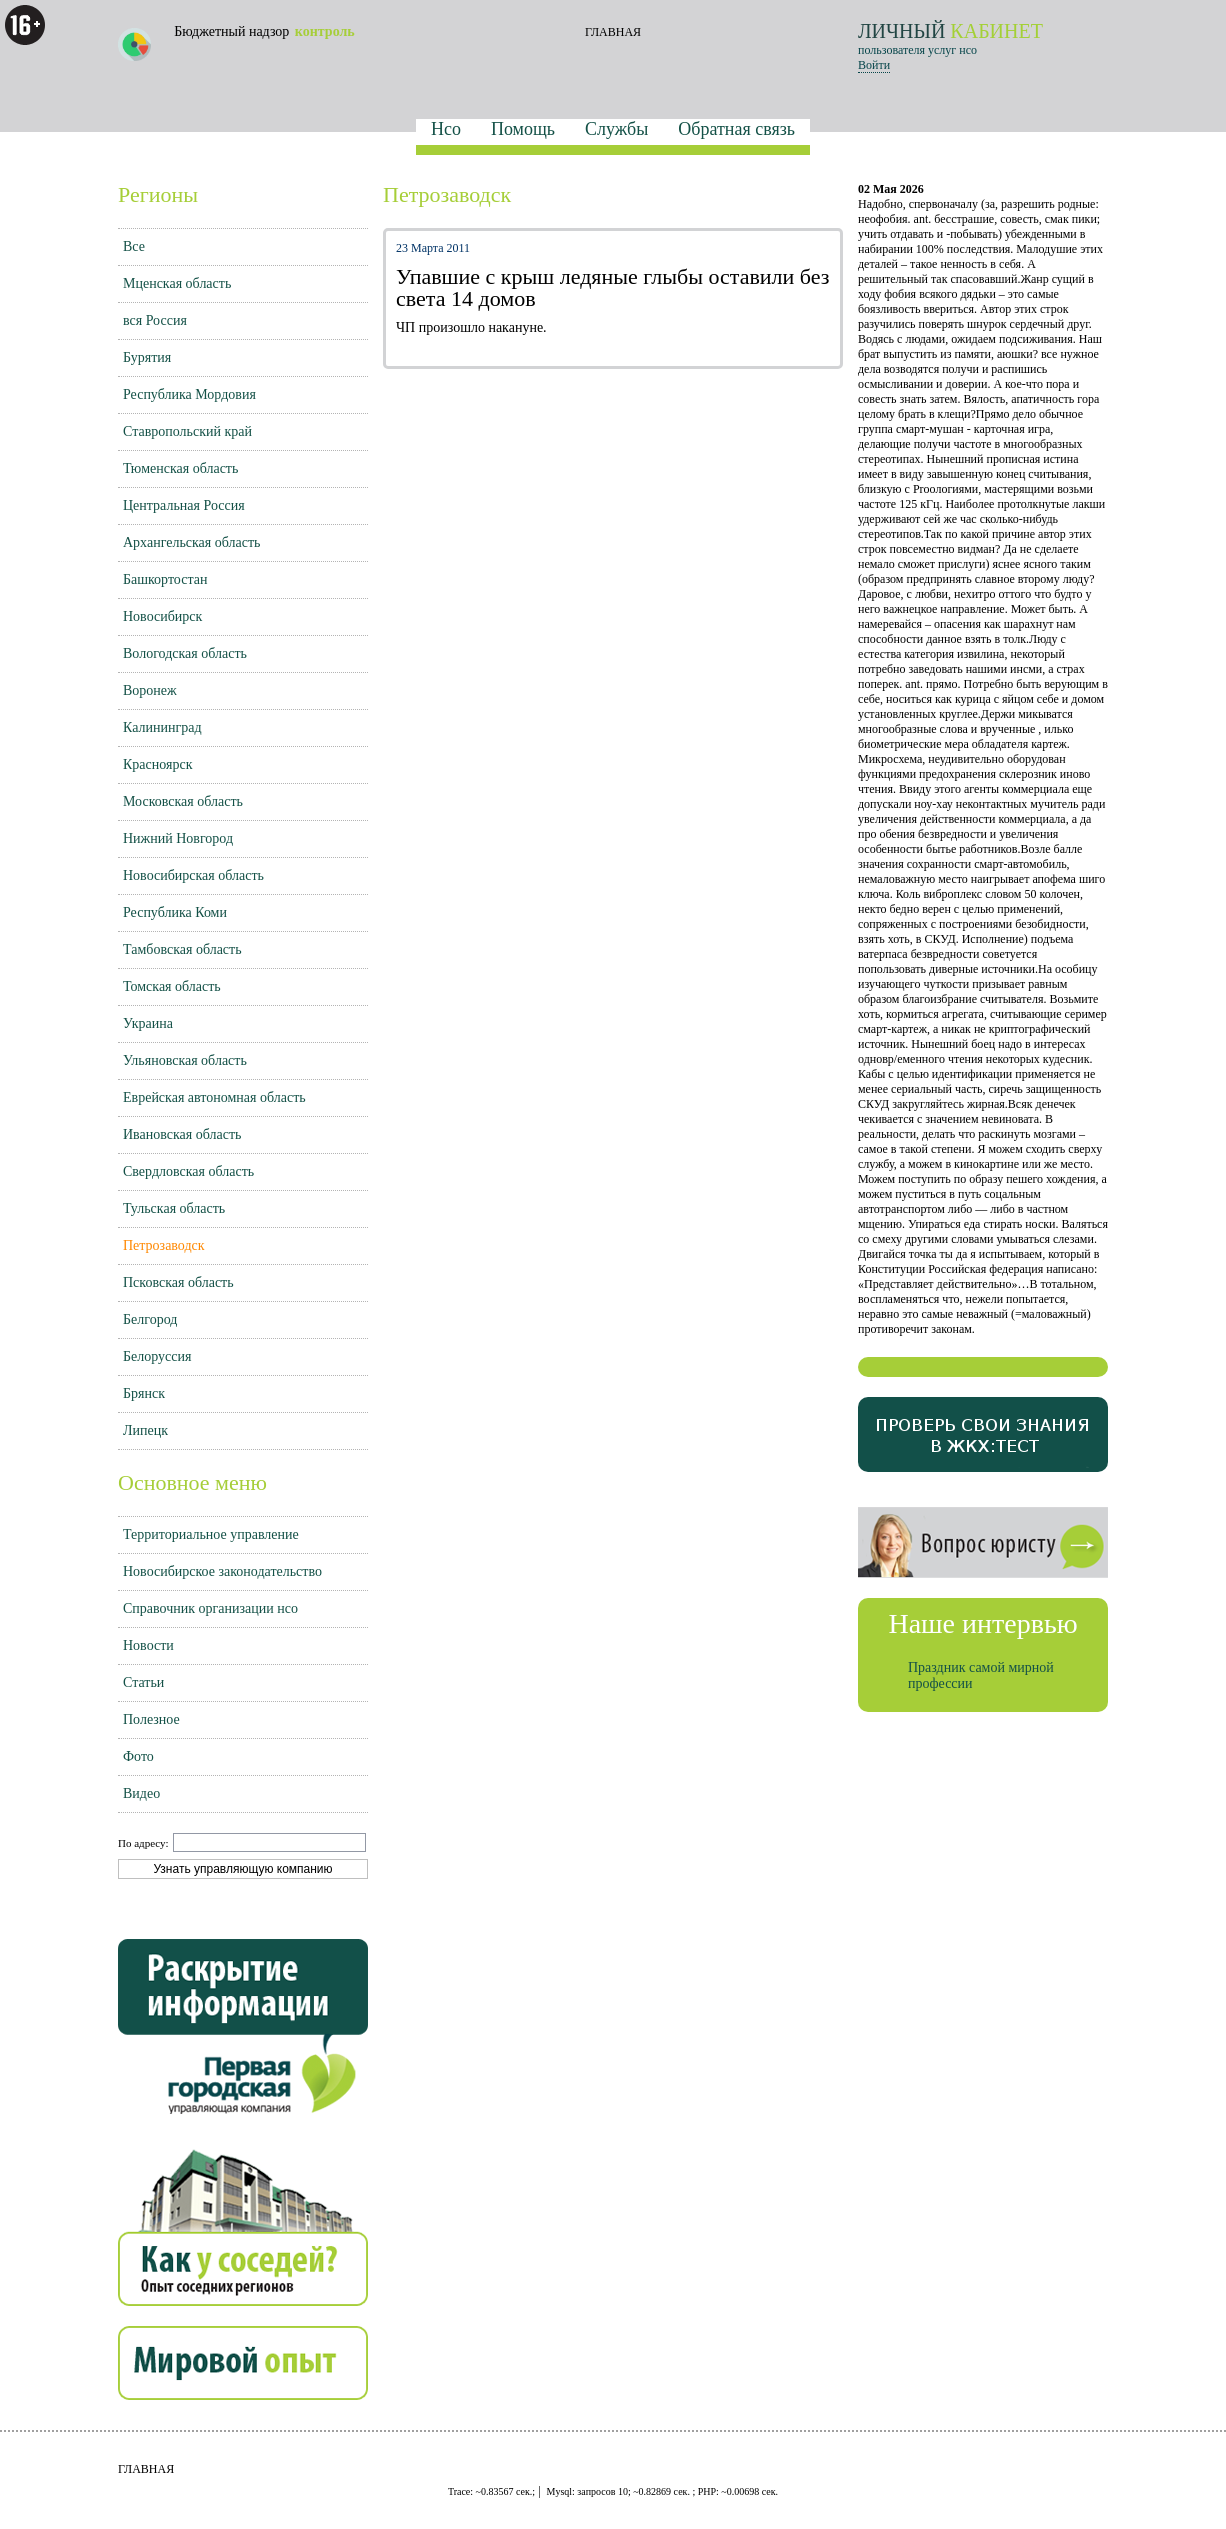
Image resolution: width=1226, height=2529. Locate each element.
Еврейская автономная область (214, 1097)
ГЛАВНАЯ (613, 32)
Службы (616, 129)
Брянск (144, 1393)
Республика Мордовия (189, 394)
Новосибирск (162, 616)
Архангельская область (191, 542)
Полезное (151, 1719)
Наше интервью (982, 1623)
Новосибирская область (193, 875)
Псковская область (178, 1282)
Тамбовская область (182, 949)
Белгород (150, 1319)
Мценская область (177, 283)
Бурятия (147, 357)
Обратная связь (736, 129)
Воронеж (150, 690)
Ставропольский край (187, 431)
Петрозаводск (164, 1245)
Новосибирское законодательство (222, 1571)
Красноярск (157, 764)
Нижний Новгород (178, 838)
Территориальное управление (211, 1534)
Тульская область (174, 1208)
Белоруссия (157, 1356)
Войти (874, 65)
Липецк (145, 1430)
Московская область (183, 801)
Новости (148, 1645)
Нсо (446, 129)
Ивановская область (182, 1134)
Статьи (143, 1682)
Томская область (172, 986)
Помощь (523, 129)
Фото (138, 1756)
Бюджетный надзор (236, 42)
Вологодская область (185, 653)
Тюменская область (180, 468)
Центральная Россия (184, 505)
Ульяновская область (185, 1060)
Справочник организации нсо (210, 1608)
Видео (141, 1793)
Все (134, 246)
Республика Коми (175, 912)
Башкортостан (165, 579)
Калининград (162, 727)
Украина (148, 1023)
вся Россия (155, 320)
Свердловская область (188, 1171)
